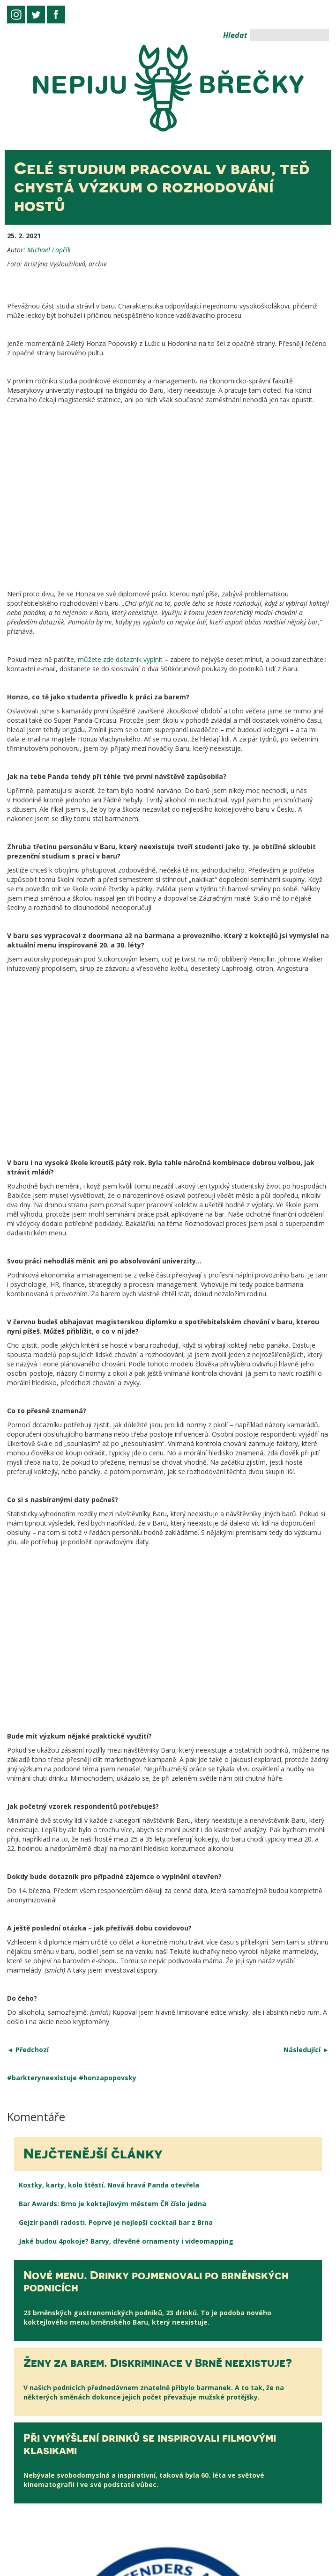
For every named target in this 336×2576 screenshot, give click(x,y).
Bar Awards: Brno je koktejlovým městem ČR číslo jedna (112, 1677)
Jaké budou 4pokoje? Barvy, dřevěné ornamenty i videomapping (126, 1714)
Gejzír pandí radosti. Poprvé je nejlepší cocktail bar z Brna (116, 1695)
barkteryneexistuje (44, 1551)
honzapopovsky (109, 1551)
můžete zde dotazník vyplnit (120, 483)
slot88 (10, 2571)
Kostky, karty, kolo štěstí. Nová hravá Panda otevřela (109, 1658)
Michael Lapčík (49, 249)
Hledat (235, 35)
